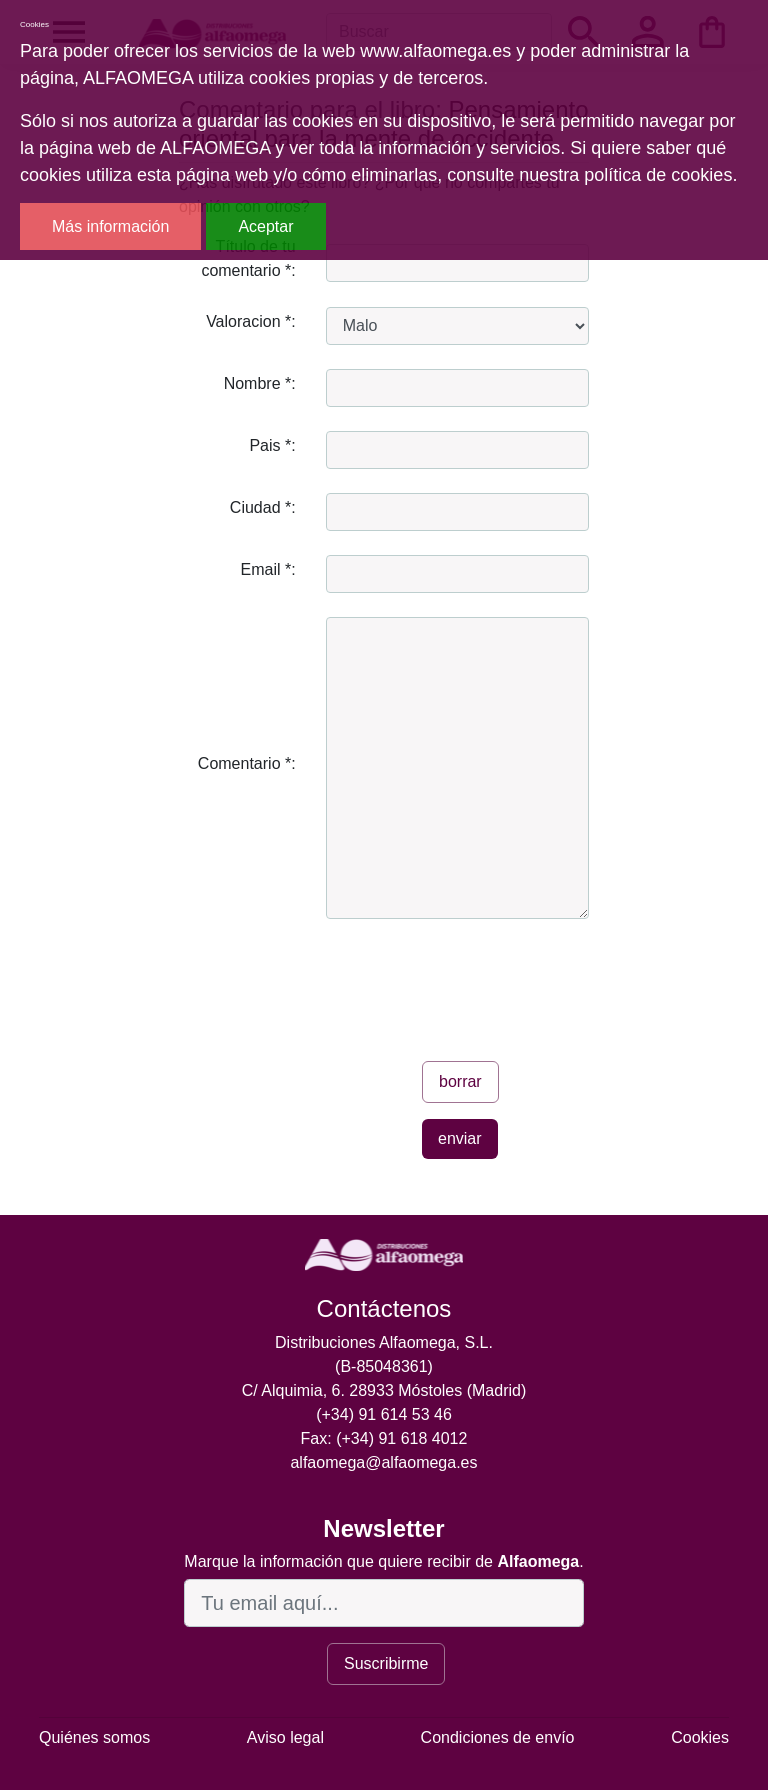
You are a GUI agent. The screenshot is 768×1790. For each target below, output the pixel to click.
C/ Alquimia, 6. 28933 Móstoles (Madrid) (384, 1390)
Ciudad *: (263, 507)
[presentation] (478, 982)
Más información (110, 226)
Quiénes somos (94, 1737)
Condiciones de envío (498, 1737)
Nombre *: (260, 383)
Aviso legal (285, 1737)
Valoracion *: (251, 321)
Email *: (268, 569)
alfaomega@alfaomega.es (383, 1462)
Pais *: (272, 445)
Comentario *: (247, 763)
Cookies (700, 1737)
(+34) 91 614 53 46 (384, 1414)
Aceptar (265, 226)
